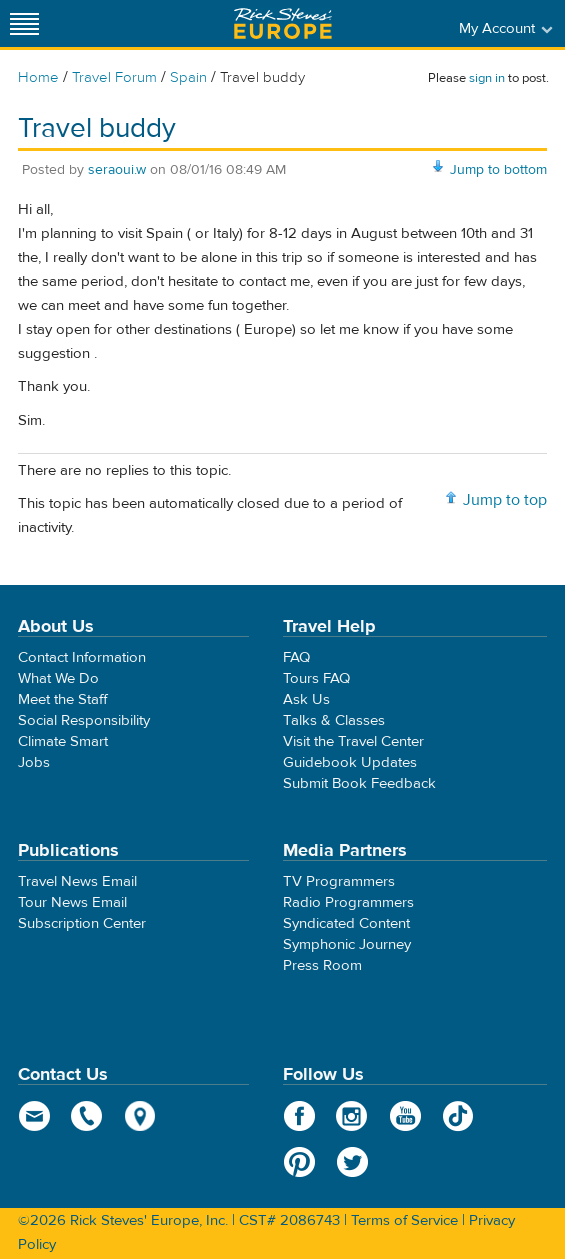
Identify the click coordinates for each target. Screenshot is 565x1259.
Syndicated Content (346, 923)
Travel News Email (77, 881)
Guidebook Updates (350, 762)
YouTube (405, 1116)
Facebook (299, 1116)
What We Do (58, 678)
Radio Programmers (348, 902)
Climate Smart (63, 741)
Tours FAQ (316, 678)
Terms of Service (404, 1220)
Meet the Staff (63, 699)
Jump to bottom (498, 170)
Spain (188, 77)
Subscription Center (82, 923)
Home (38, 77)
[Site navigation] (25, 23)
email (34, 1116)
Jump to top (505, 500)
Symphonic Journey (347, 944)
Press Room (322, 965)
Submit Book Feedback (359, 783)
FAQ (296, 657)
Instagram (352, 1116)
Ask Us (306, 699)
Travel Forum (114, 77)
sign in (487, 78)
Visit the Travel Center (353, 741)
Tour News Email (72, 902)
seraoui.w (117, 170)
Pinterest (299, 1162)
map (140, 1116)
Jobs (34, 762)
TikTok (458, 1116)
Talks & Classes (334, 720)
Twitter (352, 1162)
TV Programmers (339, 881)
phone (87, 1116)
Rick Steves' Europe (283, 23)
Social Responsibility (84, 720)
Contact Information (82, 657)
